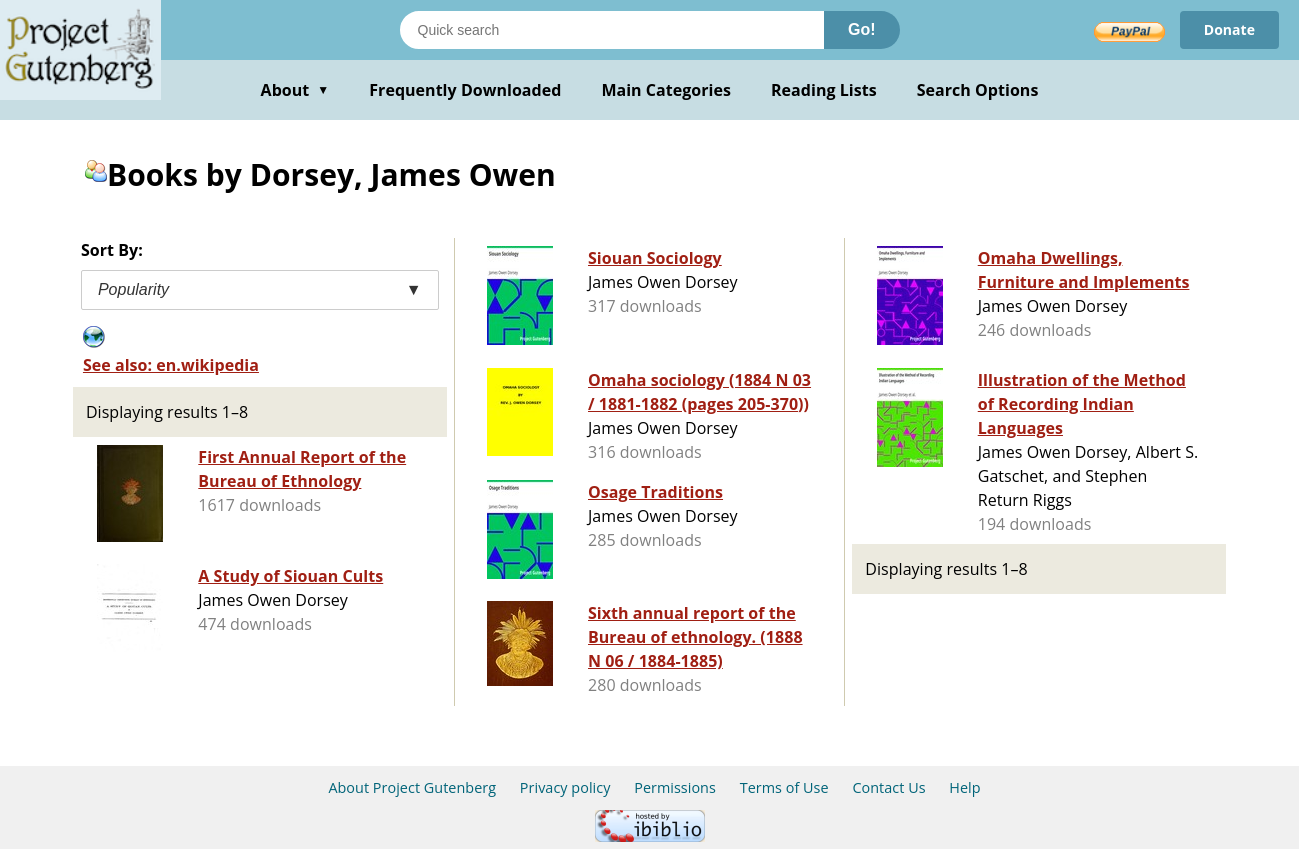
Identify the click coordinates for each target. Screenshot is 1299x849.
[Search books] (612, 30)
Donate (1229, 29)
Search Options (978, 90)
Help (964, 787)
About (295, 90)
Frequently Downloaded (465, 90)
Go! (862, 29)
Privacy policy (565, 787)
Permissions (675, 787)
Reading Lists (824, 90)
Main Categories (666, 90)
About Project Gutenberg (412, 787)
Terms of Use (784, 787)
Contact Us (888, 787)
